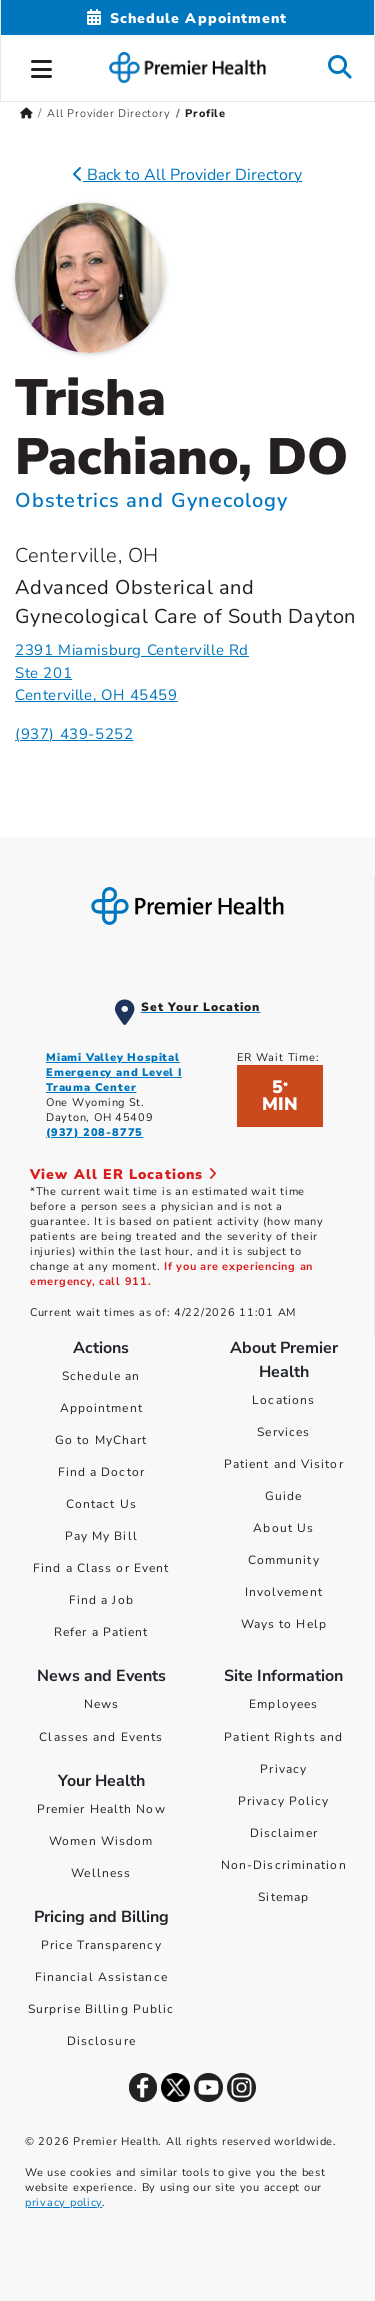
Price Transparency (101, 1945)
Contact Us (101, 1504)
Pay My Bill (101, 1536)
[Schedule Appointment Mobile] (187, 18)
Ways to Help (284, 1624)
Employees (283, 1704)
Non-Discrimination (284, 1865)
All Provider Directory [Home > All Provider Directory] (109, 113)
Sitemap (283, 1897)
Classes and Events (101, 1737)
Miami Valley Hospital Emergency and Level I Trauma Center (114, 1072)
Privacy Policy (283, 1801)
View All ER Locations (124, 1174)
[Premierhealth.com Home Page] (26, 113)
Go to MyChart (101, 1440)
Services (283, 1432)
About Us (283, 1528)
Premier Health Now (101, 1809)
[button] (42, 66)
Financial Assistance (101, 1977)
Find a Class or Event (101, 1568)
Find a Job (101, 1600)
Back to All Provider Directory (187, 175)
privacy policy (63, 2202)
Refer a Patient (101, 1632)
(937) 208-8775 (94, 1132)
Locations (283, 1400)
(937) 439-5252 (74, 734)
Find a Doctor (101, 1472)
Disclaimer (284, 1833)
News (101, 1704)
